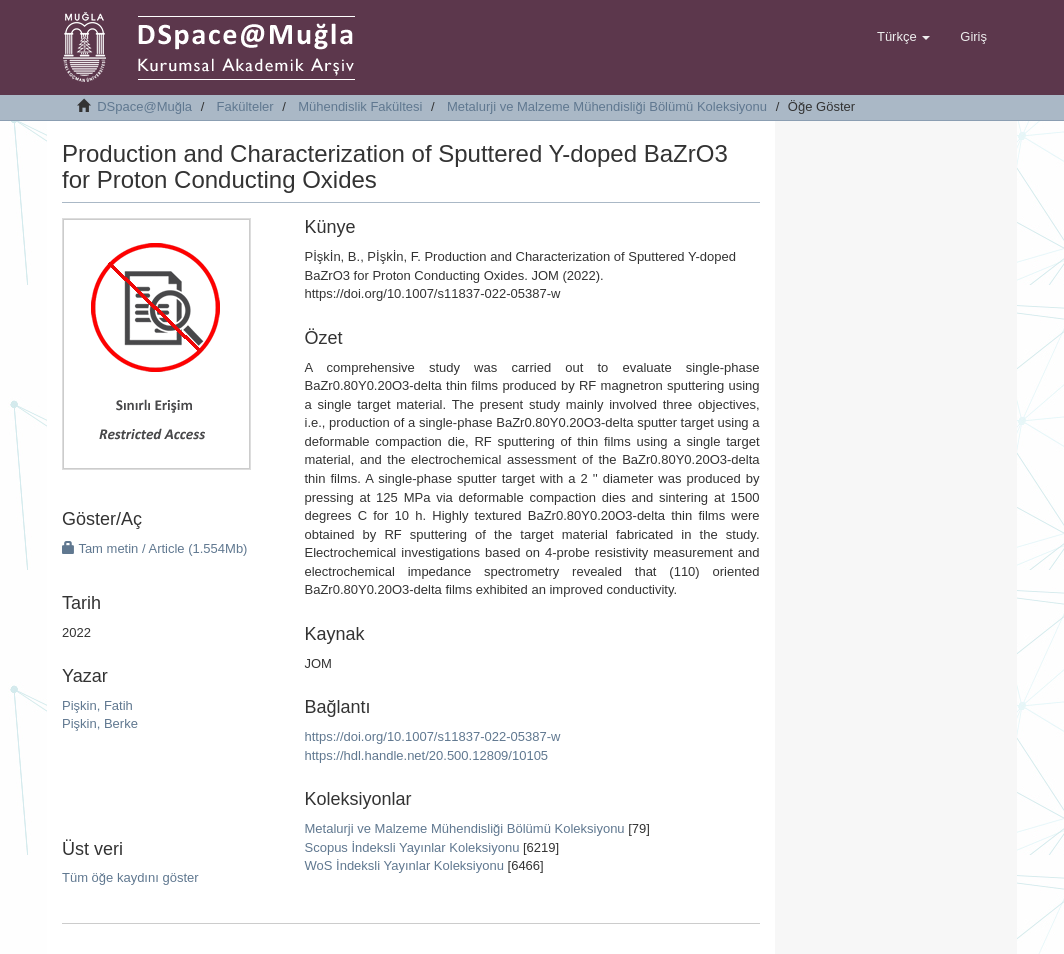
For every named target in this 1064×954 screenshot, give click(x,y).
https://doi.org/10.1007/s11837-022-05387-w (433, 736)
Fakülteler (245, 106)
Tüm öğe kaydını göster (130, 877)
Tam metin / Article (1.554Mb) (154, 548)
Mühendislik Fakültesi (360, 106)
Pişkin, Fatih (97, 705)
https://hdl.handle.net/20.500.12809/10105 (427, 755)
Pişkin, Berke (100, 723)
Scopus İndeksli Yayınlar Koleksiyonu (412, 847)
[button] (903, 37)
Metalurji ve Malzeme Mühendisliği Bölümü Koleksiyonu (607, 106)
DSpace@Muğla (144, 106)
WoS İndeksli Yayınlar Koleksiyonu (404, 865)
